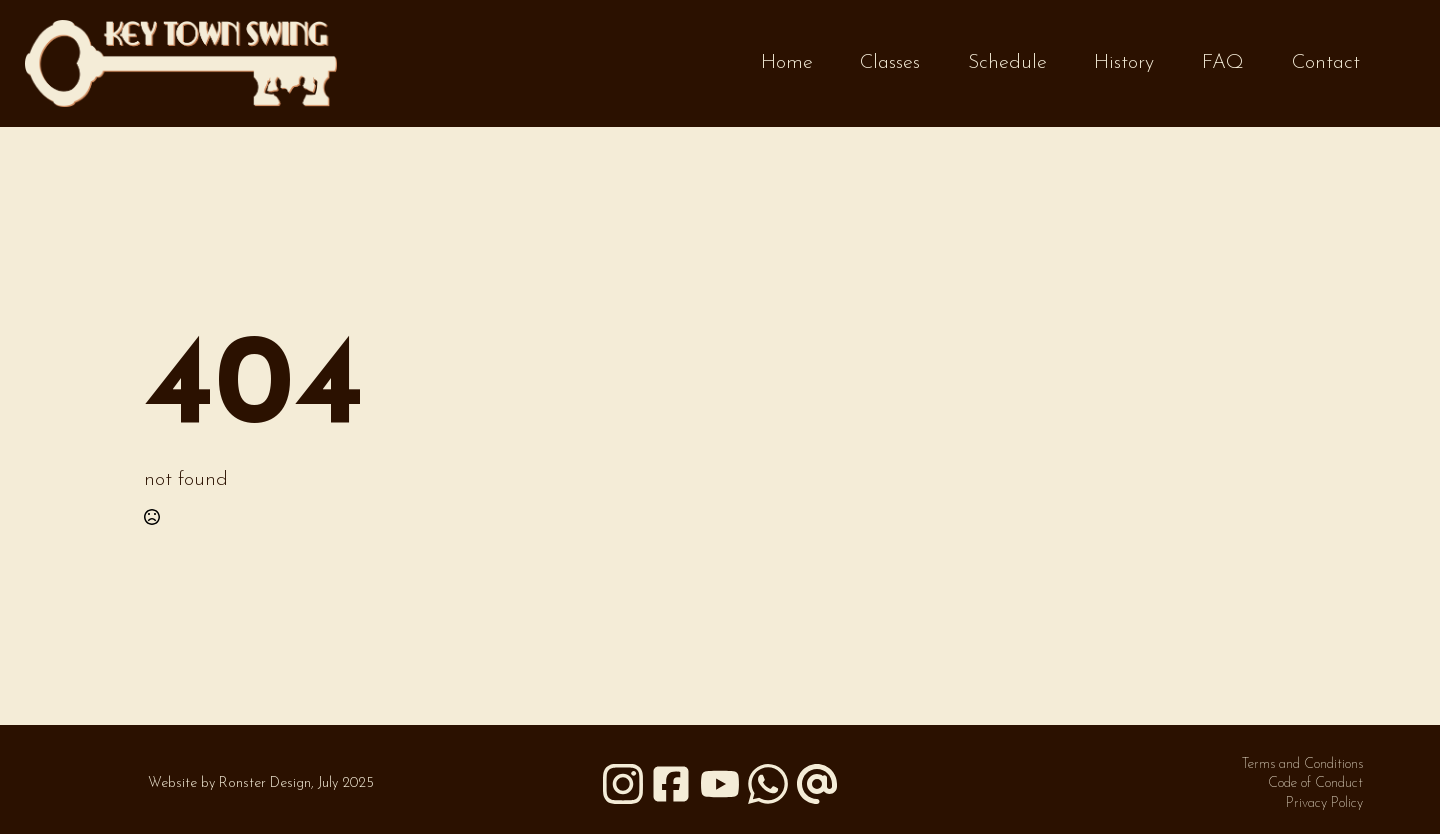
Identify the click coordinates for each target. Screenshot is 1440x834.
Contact (1326, 63)
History (1124, 63)
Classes (890, 63)
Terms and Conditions (1302, 764)
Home (787, 63)
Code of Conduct (1315, 783)
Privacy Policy (1324, 803)
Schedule (1007, 63)
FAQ (1223, 63)
